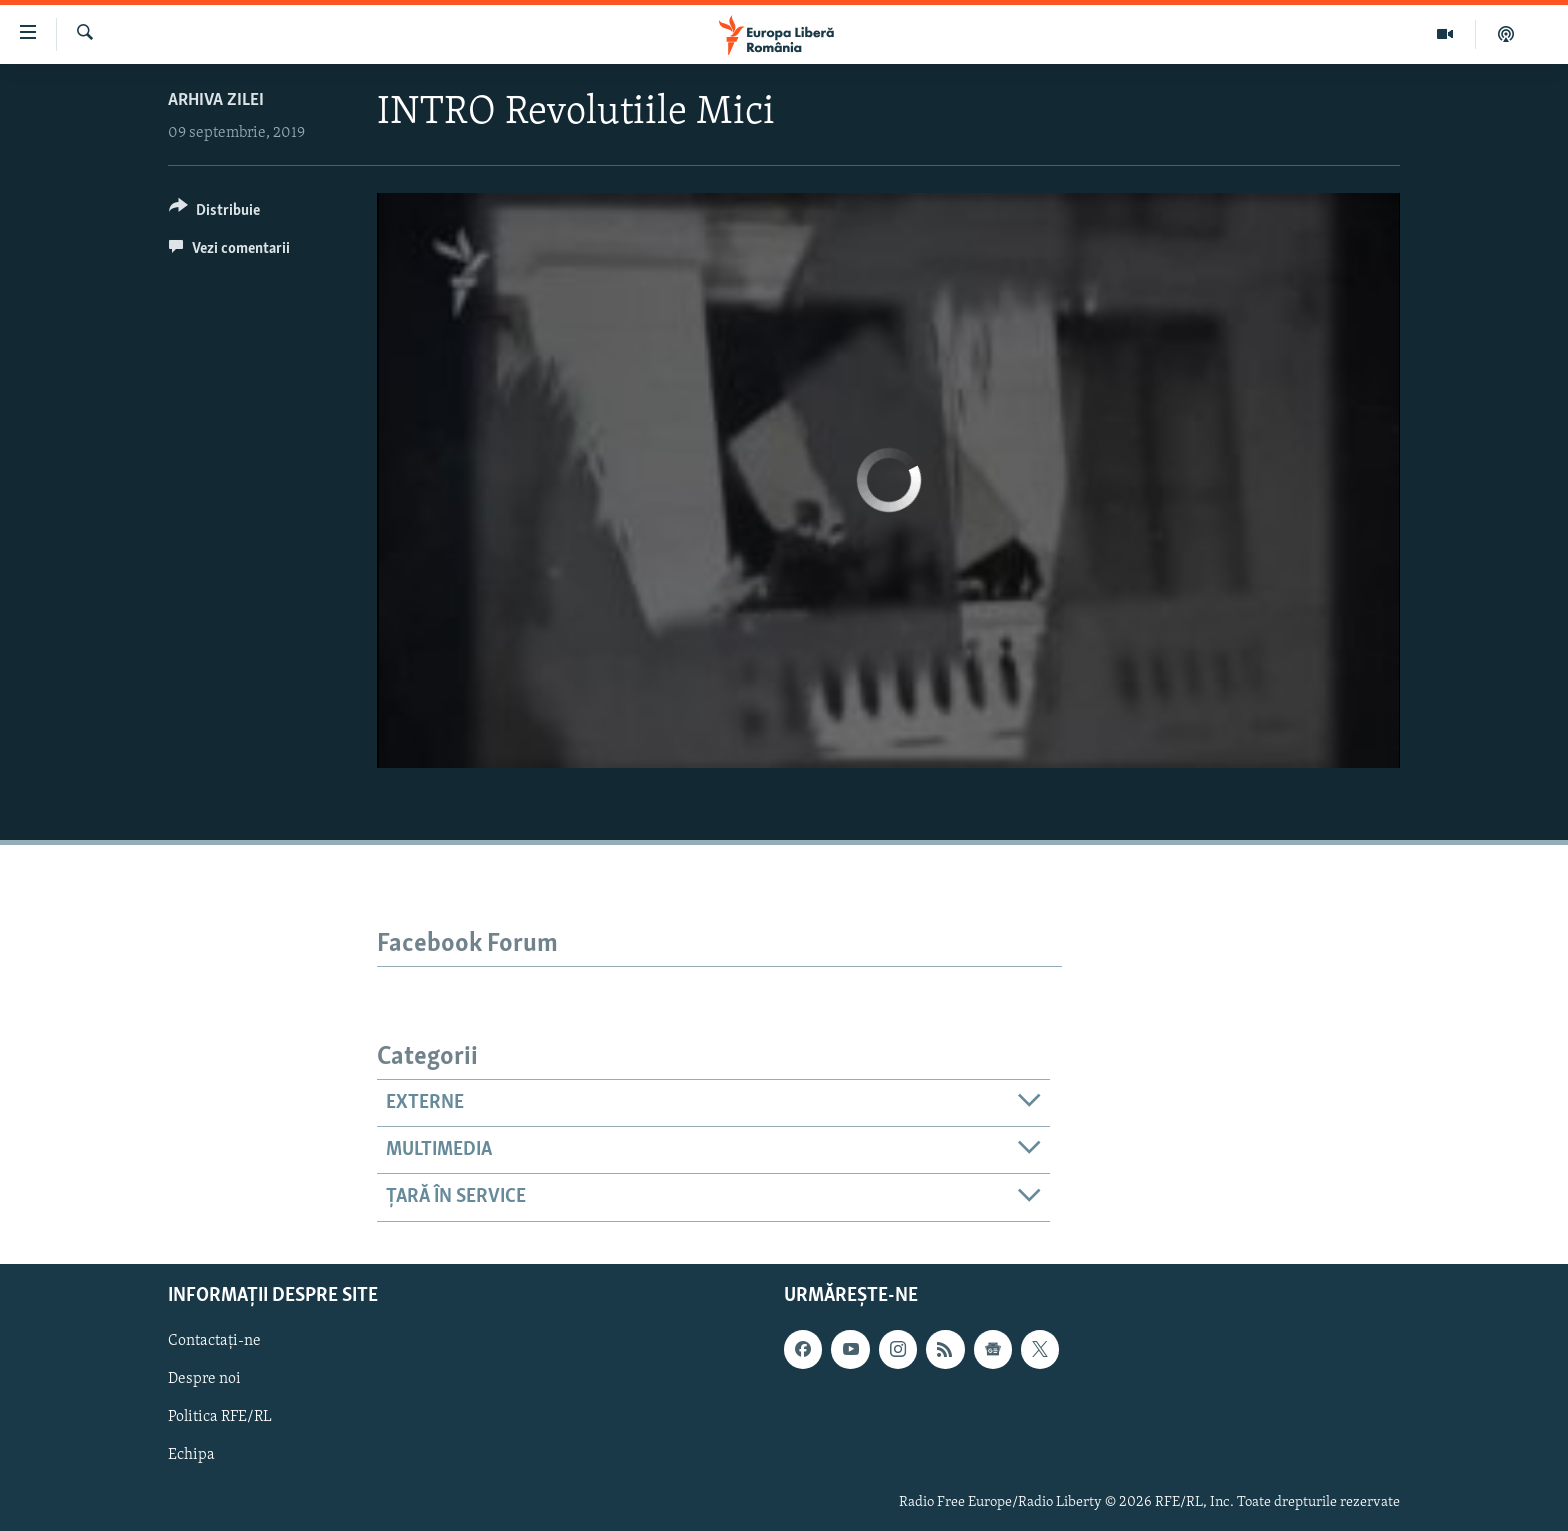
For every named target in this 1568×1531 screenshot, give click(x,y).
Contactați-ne (214, 1341)
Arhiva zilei (216, 100)
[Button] (214, 213)
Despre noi (204, 1379)
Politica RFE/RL (220, 1417)
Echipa (191, 1455)
